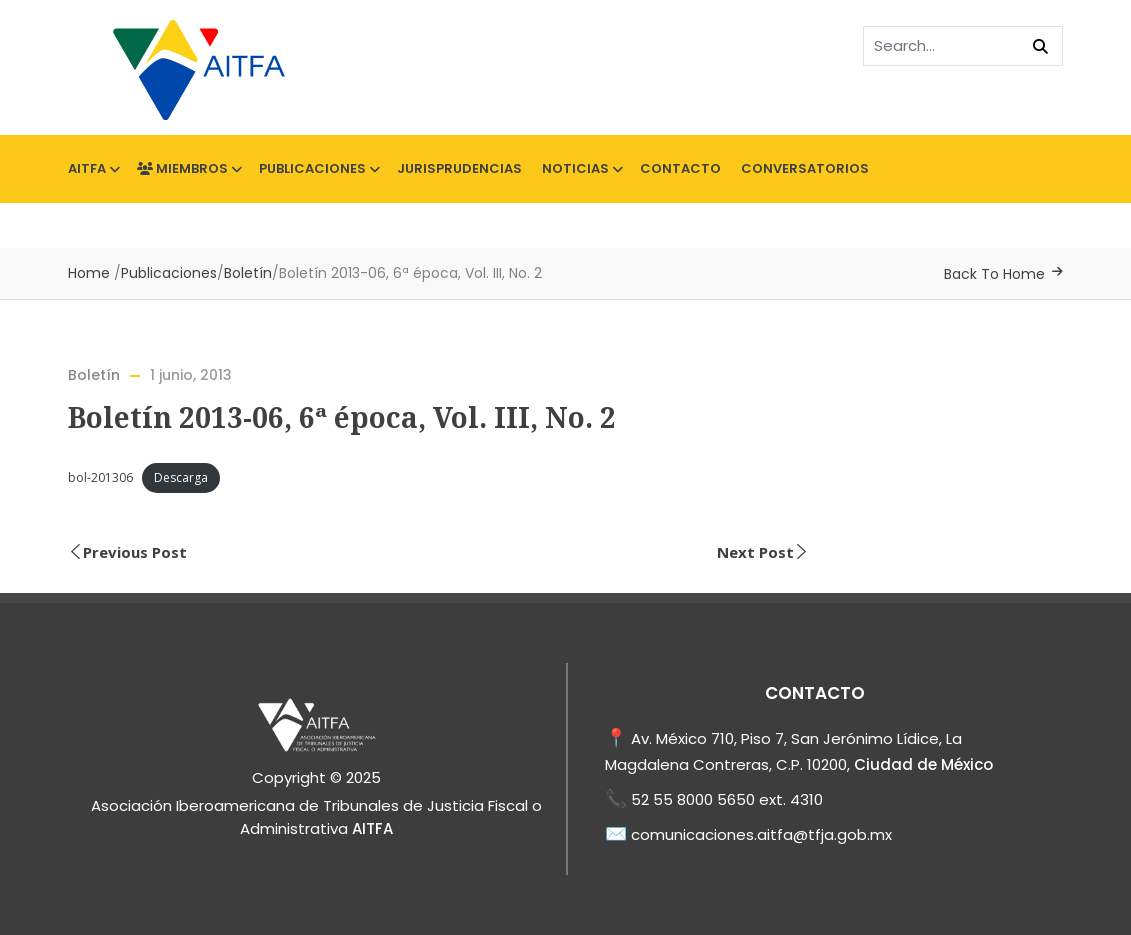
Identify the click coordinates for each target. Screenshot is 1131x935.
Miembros (188, 168)
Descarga (181, 477)
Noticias (581, 168)
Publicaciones (318, 168)
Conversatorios (805, 168)
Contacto (680, 168)
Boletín (248, 273)
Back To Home (994, 274)
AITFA (92, 168)
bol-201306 (100, 477)
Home (89, 273)
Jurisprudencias (459, 168)
